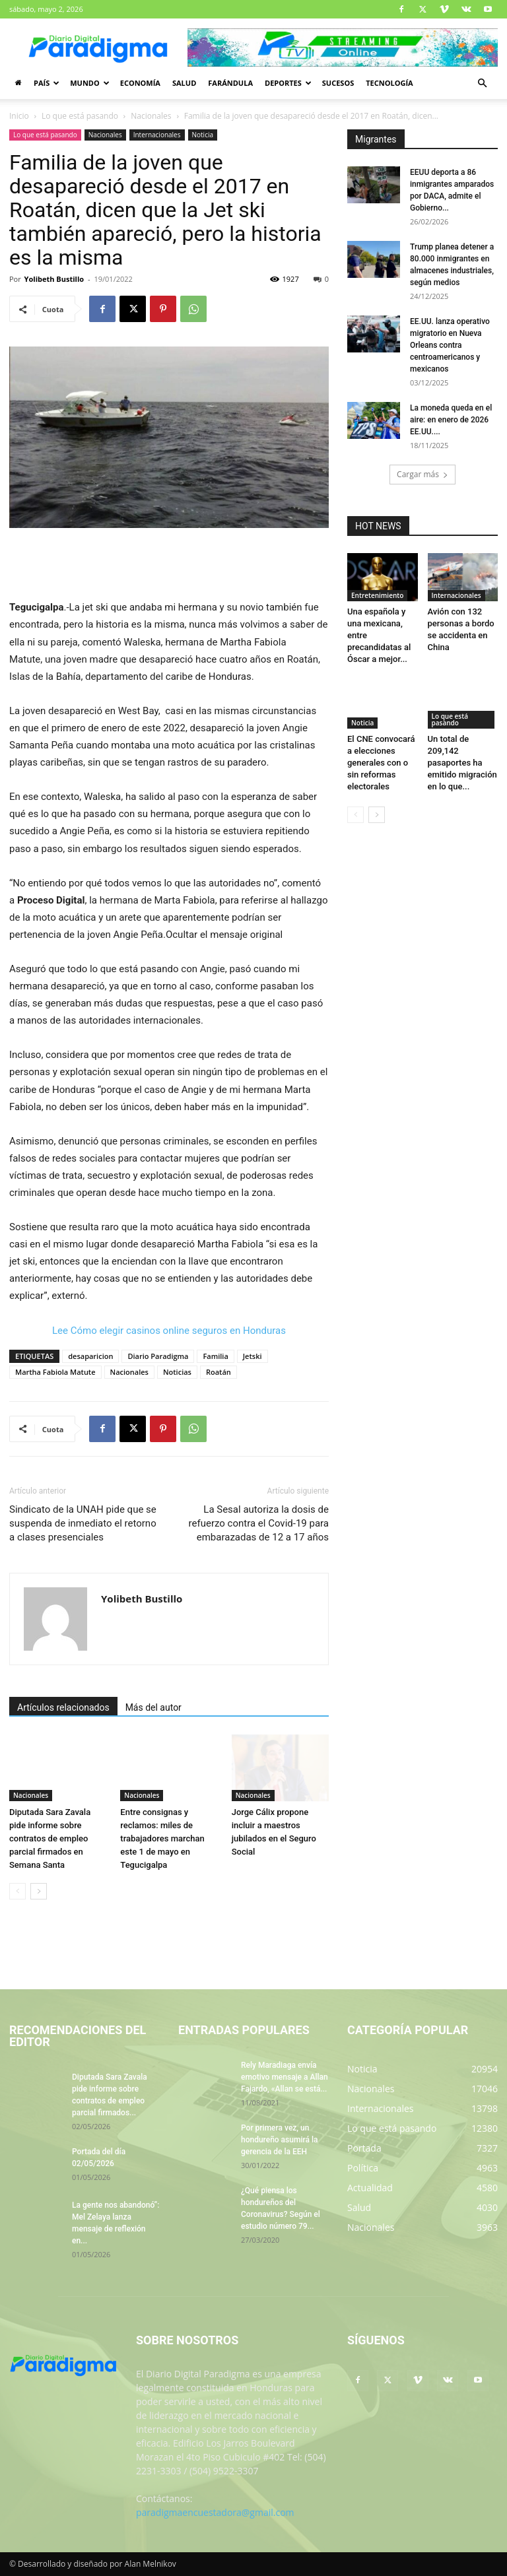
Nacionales (151, 115)
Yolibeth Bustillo (54, 279)
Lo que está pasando (80, 115)
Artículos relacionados (63, 1707)
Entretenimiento (377, 595)
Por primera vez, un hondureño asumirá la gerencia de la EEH (279, 2139)
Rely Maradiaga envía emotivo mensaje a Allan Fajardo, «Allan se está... (284, 2077)
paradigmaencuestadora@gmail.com (215, 2512)
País (46, 83)
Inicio (19, 115)
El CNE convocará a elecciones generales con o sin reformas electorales (381, 762)
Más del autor (153, 1707)
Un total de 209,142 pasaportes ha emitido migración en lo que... (462, 762)
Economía (140, 83)
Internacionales (157, 134)
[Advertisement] (169, 565)
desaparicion (90, 1356)
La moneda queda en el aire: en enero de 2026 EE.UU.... (451, 419)
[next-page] (38, 1891)
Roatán (218, 1372)
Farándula (230, 83)
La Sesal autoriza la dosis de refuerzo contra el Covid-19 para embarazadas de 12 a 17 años (259, 1523)
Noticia (203, 134)
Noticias (177, 1372)
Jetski (252, 1356)
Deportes (288, 83)
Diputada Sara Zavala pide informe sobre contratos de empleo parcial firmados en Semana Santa (49, 1838)
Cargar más (422, 474)
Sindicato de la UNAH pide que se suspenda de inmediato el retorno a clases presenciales (82, 1523)
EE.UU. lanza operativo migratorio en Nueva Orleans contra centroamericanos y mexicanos (450, 345)
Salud (184, 83)
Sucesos (338, 83)
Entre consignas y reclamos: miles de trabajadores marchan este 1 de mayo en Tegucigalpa (162, 1838)
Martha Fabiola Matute (55, 1372)
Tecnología (389, 83)
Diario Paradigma (157, 1356)
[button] (482, 83)
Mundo (90, 83)
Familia (215, 1356)
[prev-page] (17, 1891)
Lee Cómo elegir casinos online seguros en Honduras (169, 1331)
